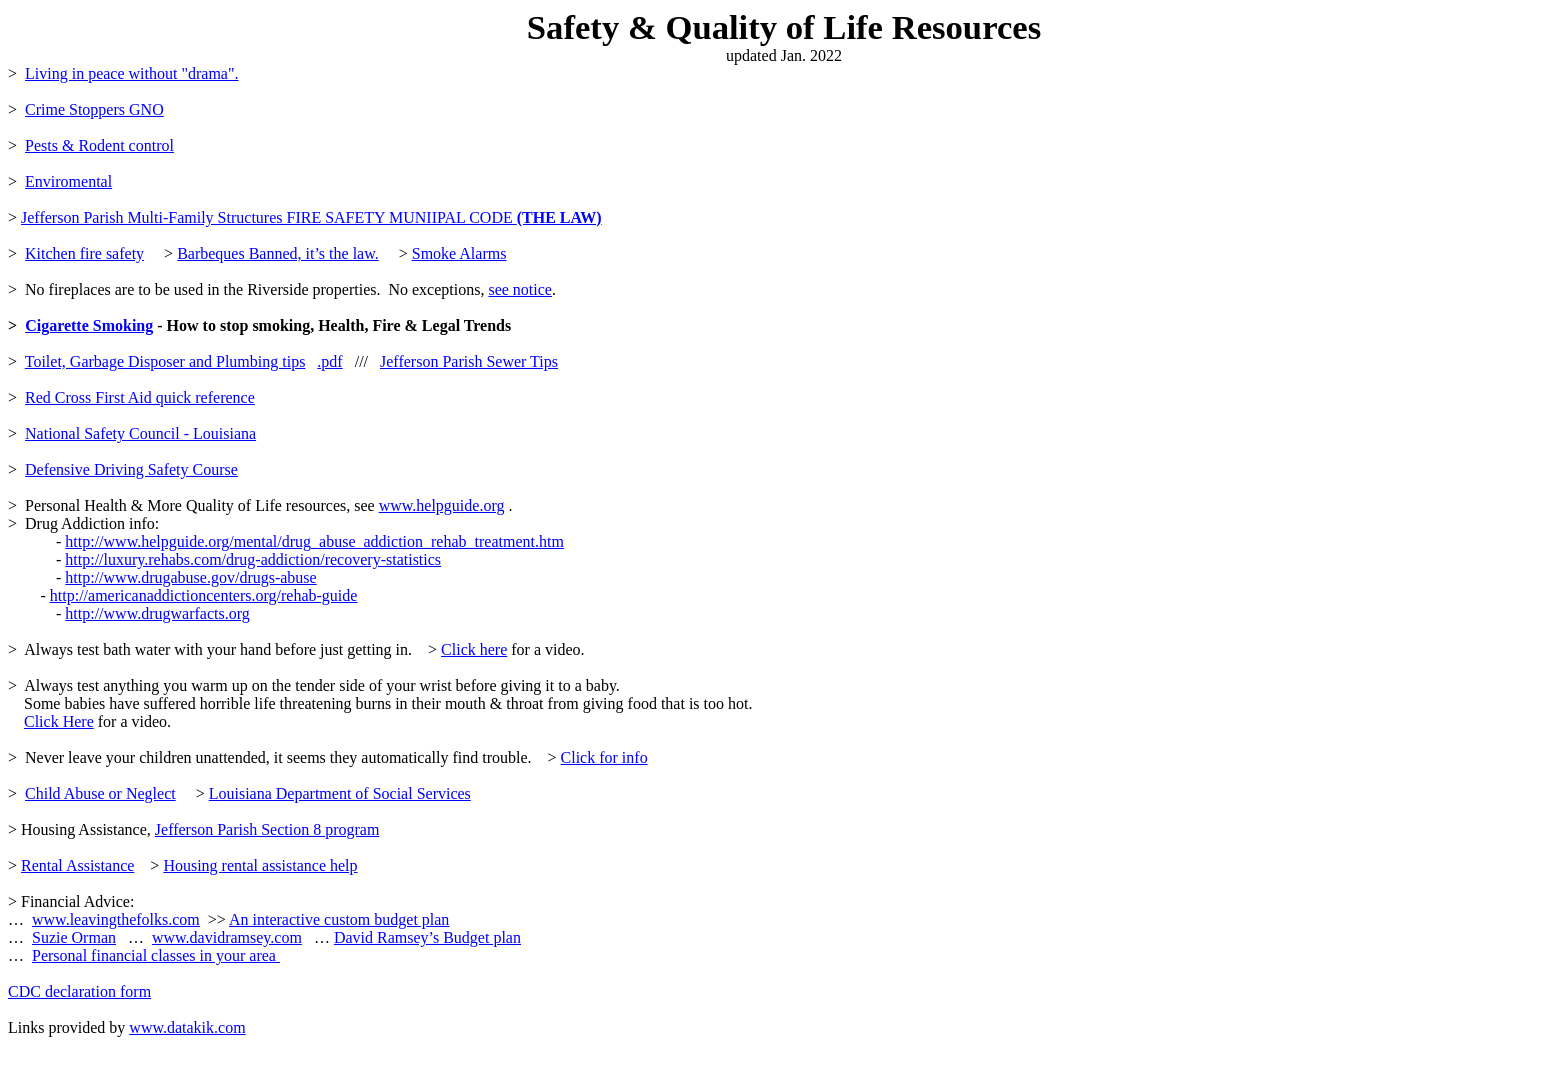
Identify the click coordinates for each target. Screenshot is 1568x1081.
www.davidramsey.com (227, 937)
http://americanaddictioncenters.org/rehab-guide (204, 595)
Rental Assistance (77, 865)
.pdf (329, 361)
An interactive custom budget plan (339, 919)
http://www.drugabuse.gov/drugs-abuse (190, 577)
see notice (520, 289)
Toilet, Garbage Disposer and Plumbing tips (165, 361)
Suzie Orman (74, 937)
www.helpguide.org (442, 505)
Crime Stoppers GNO (94, 109)
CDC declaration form (79, 991)
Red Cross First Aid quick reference (140, 397)
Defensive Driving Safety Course (131, 469)
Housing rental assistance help (260, 865)
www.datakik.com (187, 1027)
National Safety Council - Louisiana (140, 433)
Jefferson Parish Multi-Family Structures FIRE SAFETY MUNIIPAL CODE (311, 217)
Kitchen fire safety (84, 253)
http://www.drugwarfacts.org (157, 613)
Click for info (604, 757)
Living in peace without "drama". (131, 73)
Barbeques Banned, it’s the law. (278, 253)
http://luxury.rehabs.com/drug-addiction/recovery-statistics (253, 559)
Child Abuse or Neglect (100, 793)
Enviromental (68, 181)
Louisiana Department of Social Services (340, 793)
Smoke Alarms (459, 253)
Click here (474, 649)
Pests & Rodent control (99, 145)
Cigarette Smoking (89, 325)
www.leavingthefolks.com (116, 919)
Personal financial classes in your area (156, 955)
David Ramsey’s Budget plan (427, 937)
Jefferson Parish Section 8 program (267, 829)
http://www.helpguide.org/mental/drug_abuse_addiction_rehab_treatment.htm (314, 541)
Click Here (59, 721)
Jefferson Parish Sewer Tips (469, 361)
